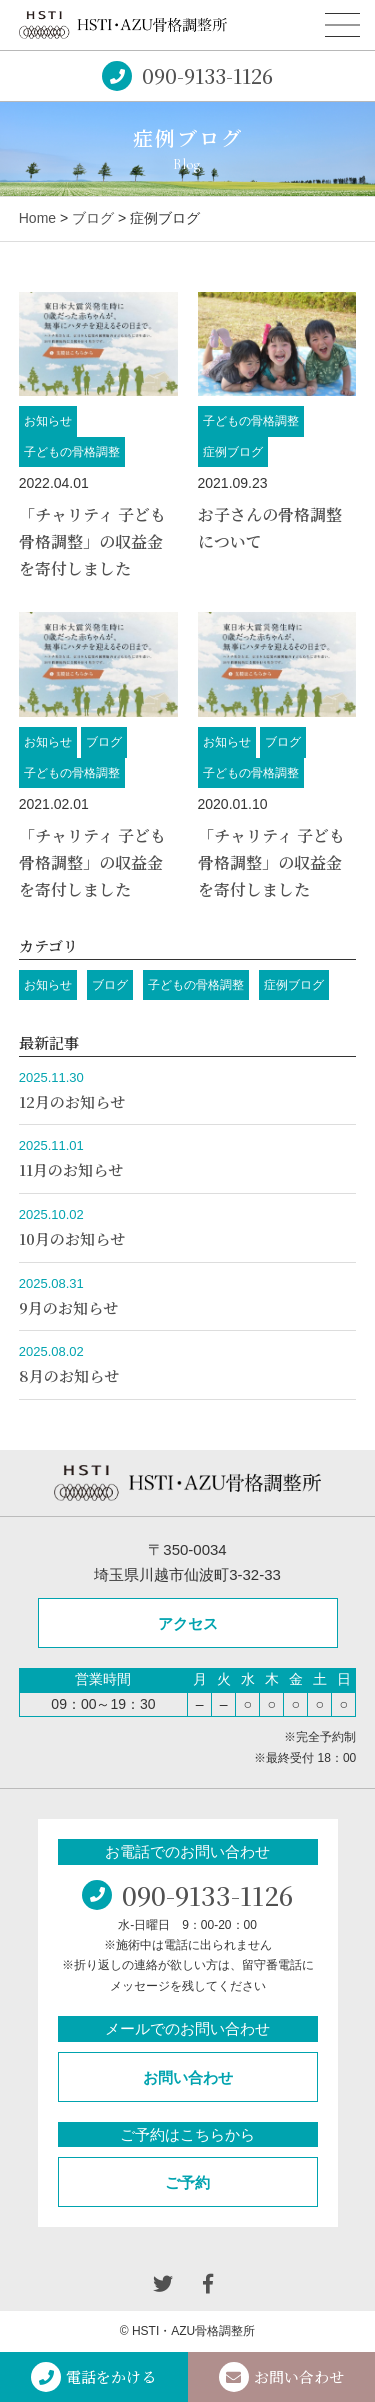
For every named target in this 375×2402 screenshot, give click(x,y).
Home (37, 218)
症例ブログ (233, 452)
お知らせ (48, 421)
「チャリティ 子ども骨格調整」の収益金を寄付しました (92, 541)
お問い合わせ (188, 2077)
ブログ (93, 218)
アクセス (188, 1623)
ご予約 (187, 2182)
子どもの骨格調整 (72, 452)
